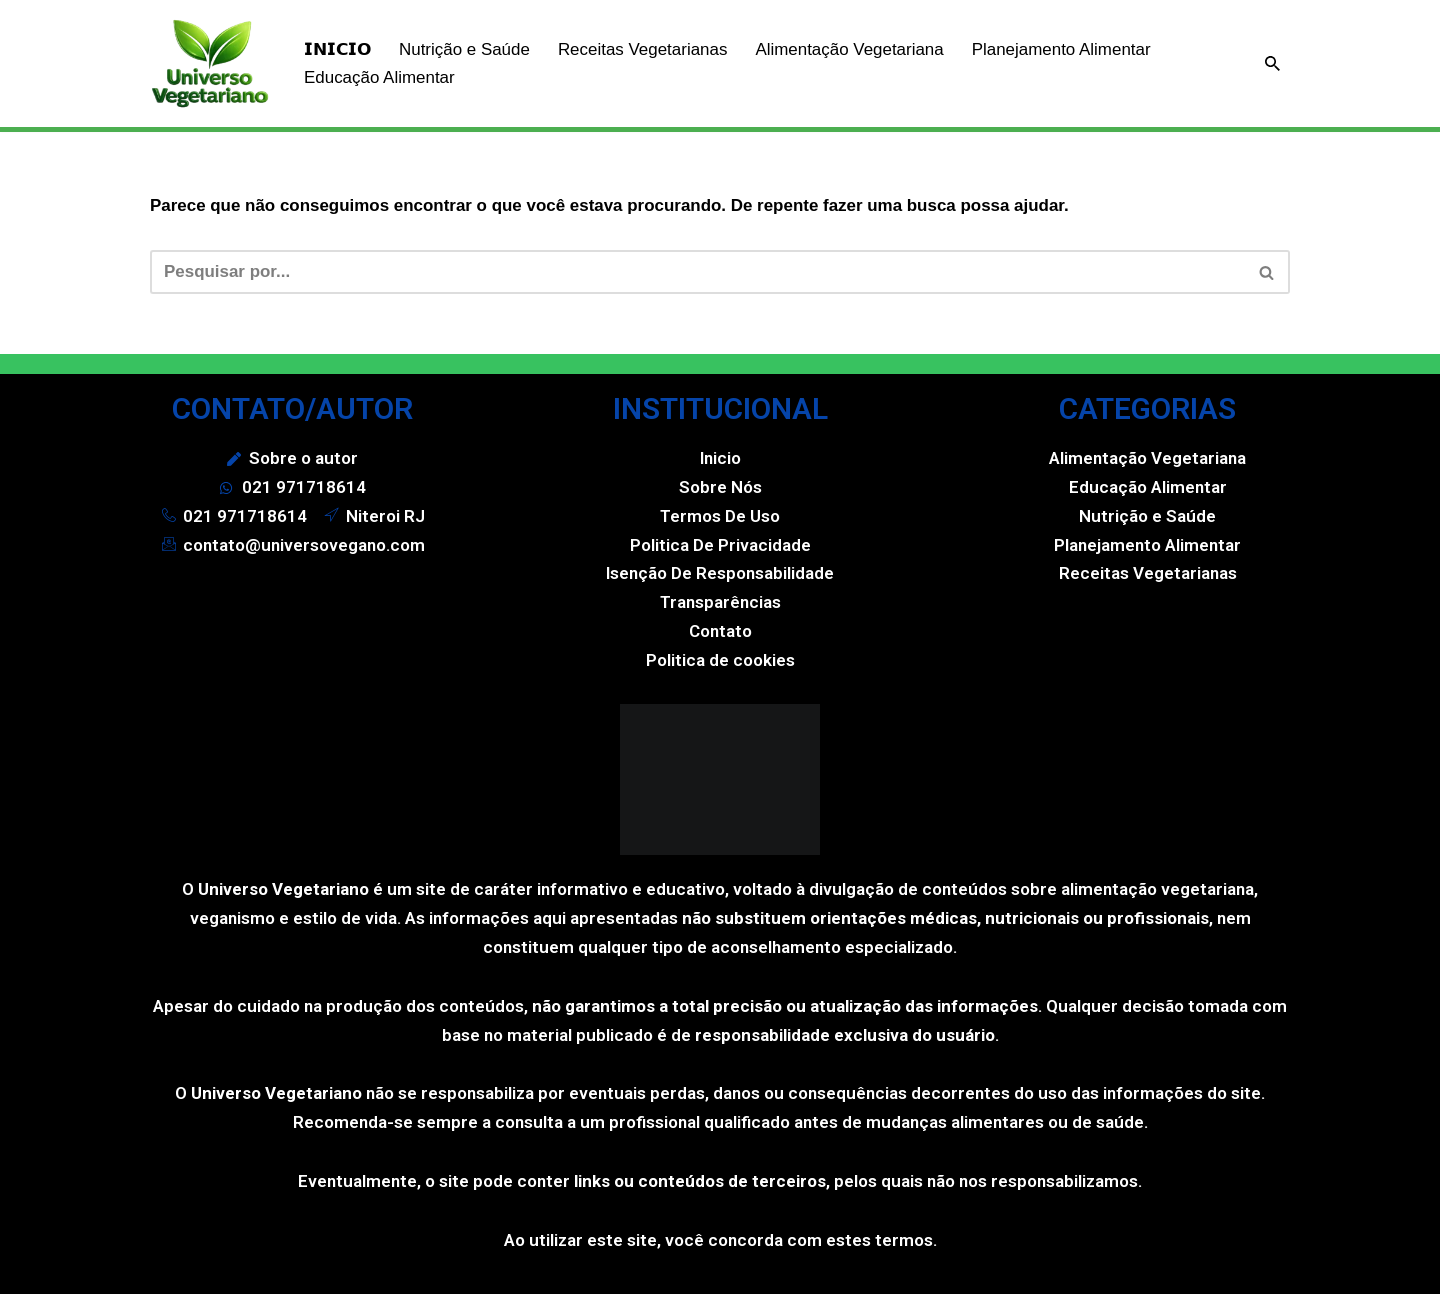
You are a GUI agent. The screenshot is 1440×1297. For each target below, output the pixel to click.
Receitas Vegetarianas (643, 49)
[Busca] (1272, 63)
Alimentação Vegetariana (850, 49)
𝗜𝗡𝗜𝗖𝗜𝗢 (337, 49)
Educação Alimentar (379, 77)
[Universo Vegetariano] (210, 63)
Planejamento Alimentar (1064, 49)
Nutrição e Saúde (464, 49)
